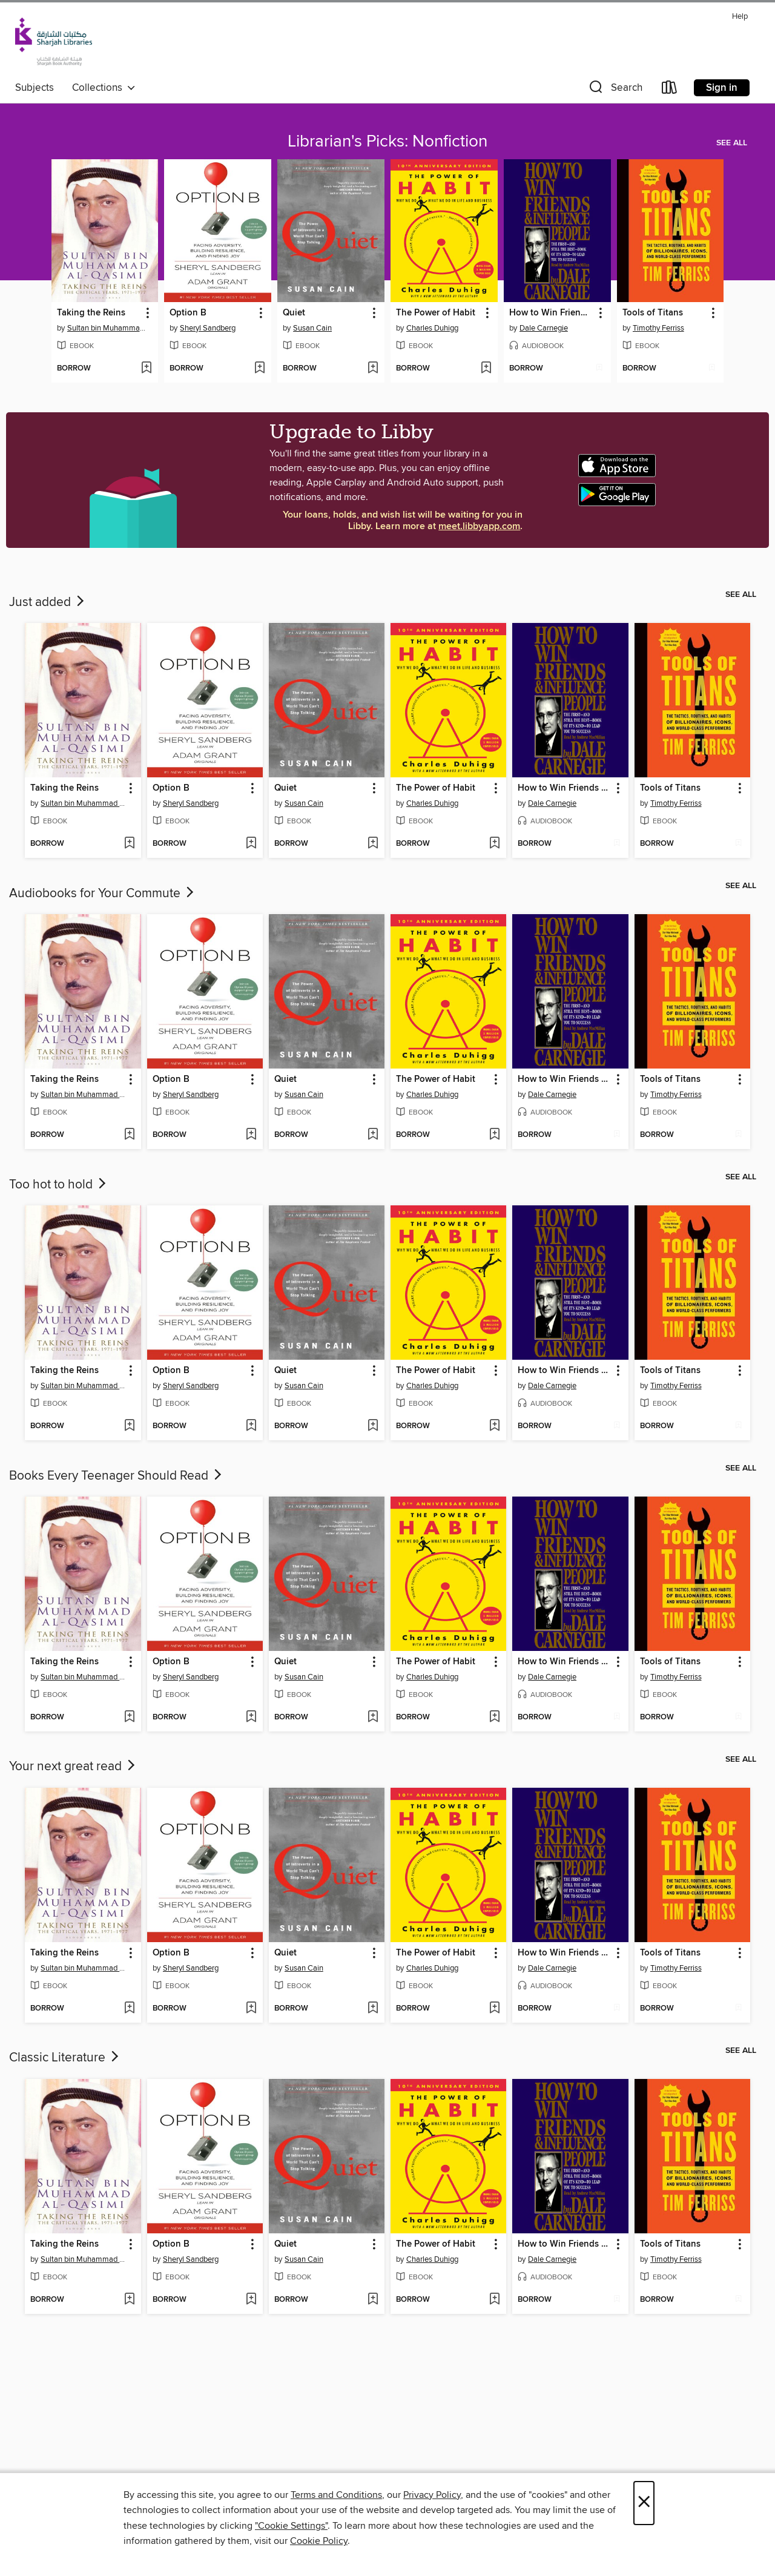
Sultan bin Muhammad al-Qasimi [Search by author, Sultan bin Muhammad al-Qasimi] (106, 328)
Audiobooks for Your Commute (102, 893)
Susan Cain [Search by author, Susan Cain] (312, 328)
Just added (48, 602)
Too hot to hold (58, 1185)
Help (740, 16)
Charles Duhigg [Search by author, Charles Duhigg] (432, 328)
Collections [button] (104, 87)
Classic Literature (65, 2058)
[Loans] (669, 90)
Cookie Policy (319, 2541)
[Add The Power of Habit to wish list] (485, 369)
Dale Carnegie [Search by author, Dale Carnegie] (543, 328)
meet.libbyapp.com (479, 526)
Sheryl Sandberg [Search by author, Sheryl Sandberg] (208, 328)
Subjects (34, 87)
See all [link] (731, 142)
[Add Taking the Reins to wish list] (146, 369)
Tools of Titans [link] (652, 313)
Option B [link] (188, 313)
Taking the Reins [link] (91, 313)
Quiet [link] (294, 313)
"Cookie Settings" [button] (291, 2526)
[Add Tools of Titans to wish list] (711, 369)
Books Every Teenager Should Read (116, 1476)
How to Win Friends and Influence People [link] (551, 313)
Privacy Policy (432, 2495)
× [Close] (643, 2503)
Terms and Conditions (336, 2495)
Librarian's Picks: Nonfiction (387, 141)
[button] (614, 90)
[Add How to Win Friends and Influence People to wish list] (599, 369)
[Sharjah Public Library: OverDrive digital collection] (53, 41)
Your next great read (73, 1766)
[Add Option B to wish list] (259, 369)
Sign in (721, 87)
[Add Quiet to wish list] (372, 369)
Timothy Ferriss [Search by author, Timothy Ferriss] (658, 328)
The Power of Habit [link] (435, 313)
